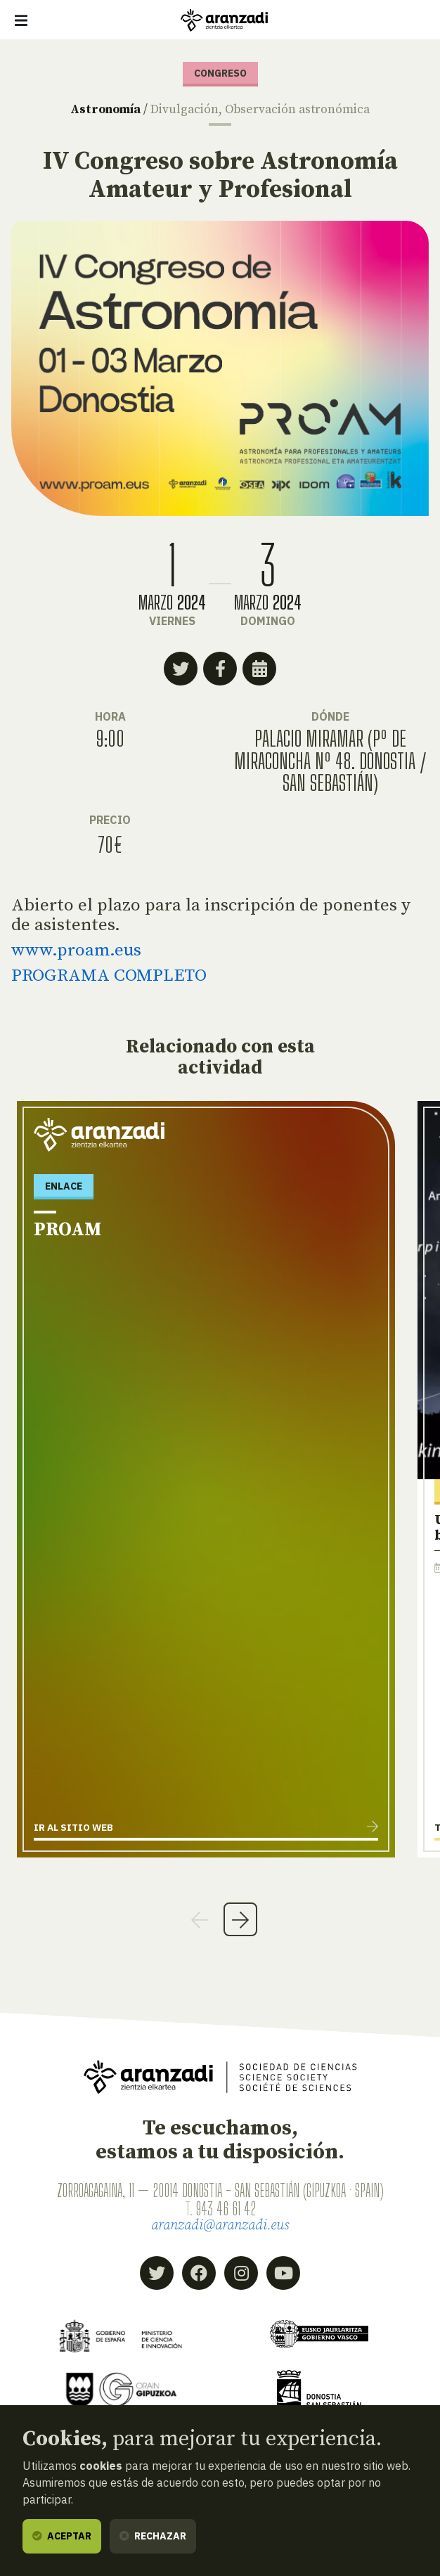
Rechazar (152, 2536)
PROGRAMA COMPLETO (109, 975)
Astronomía (105, 109)
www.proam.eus (76, 950)
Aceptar (61, 2536)
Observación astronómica (297, 109)
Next (240, 1919)
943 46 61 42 (226, 2208)
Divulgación (184, 109)
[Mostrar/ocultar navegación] (21, 20)
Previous (199, 1919)
